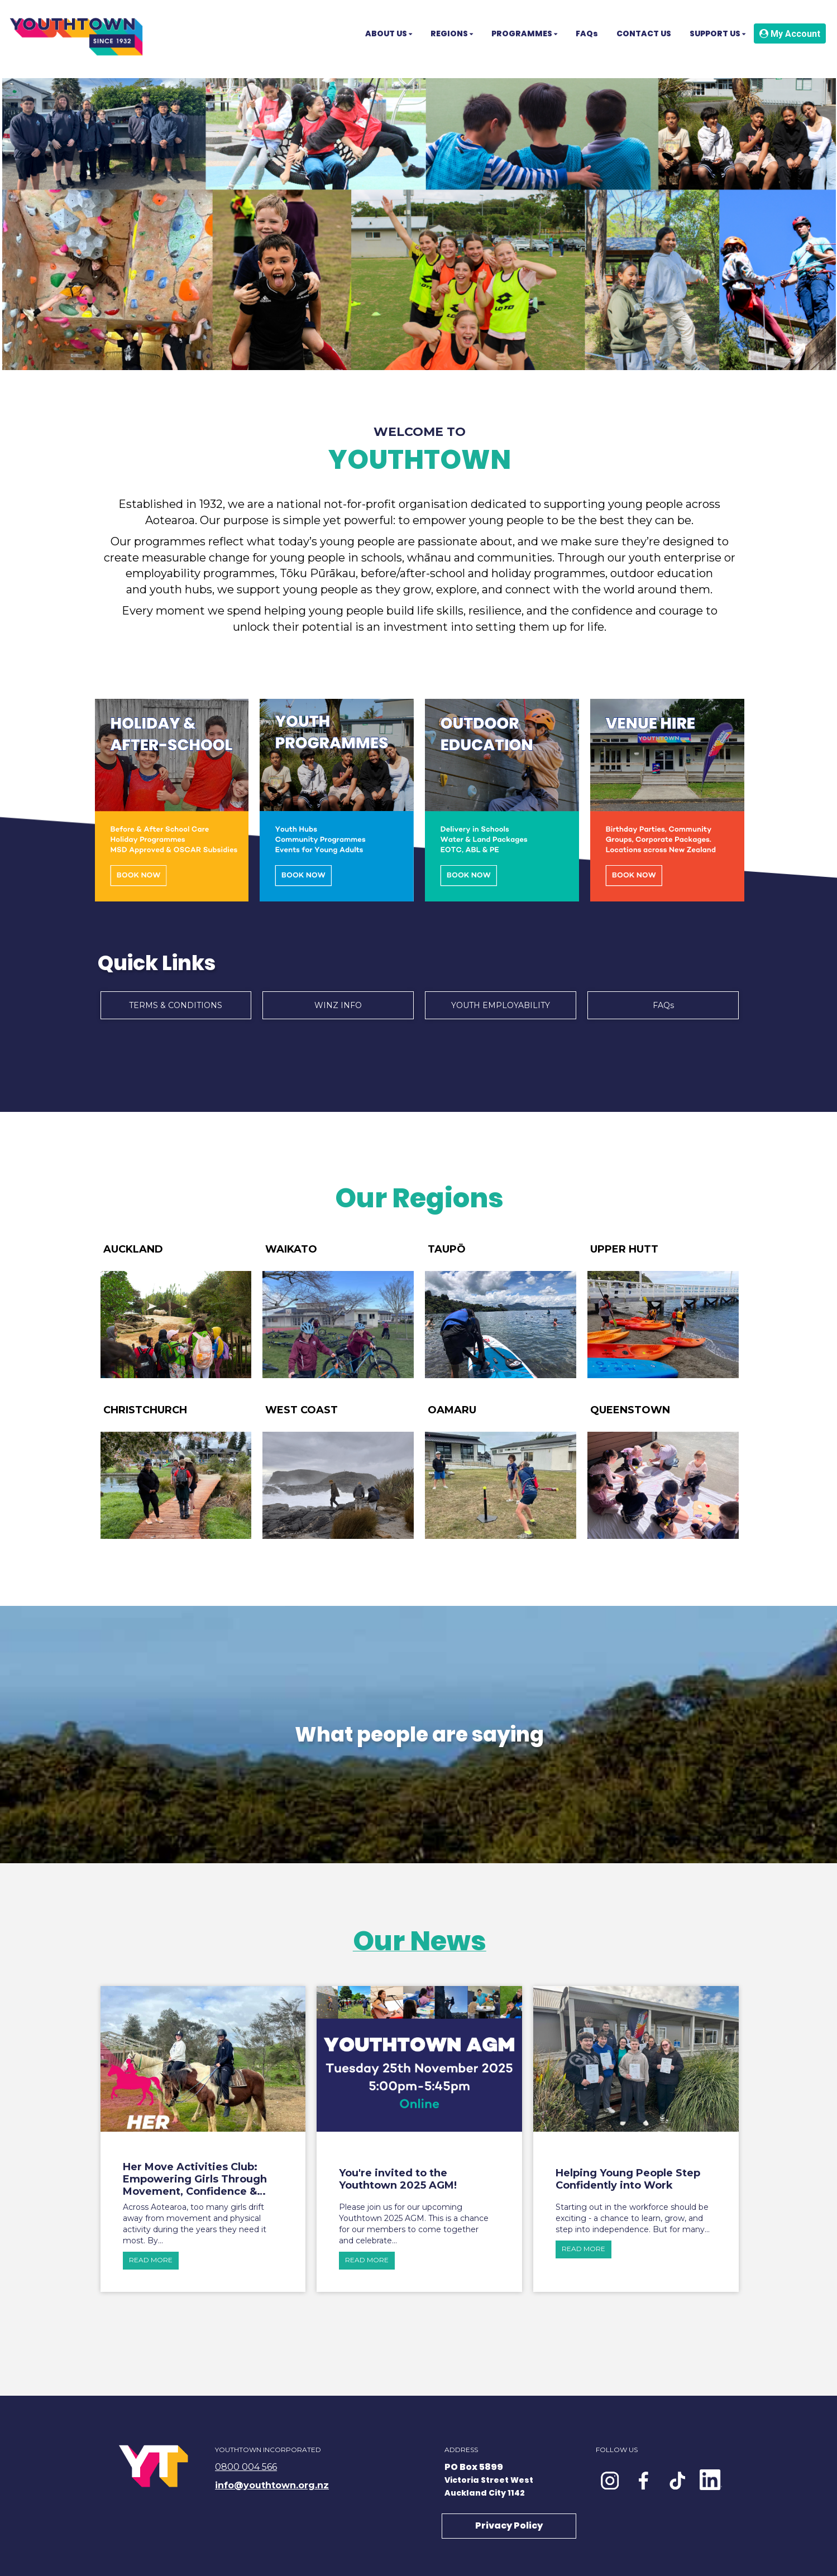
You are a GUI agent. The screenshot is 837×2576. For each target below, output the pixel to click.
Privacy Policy (509, 2525)
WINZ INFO (338, 1005)
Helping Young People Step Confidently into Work (628, 2179)
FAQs (663, 1005)
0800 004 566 (246, 2467)
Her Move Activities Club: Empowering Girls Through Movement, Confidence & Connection (195, 2179)
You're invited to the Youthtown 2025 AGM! (398, 2179)
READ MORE (151, 2260)
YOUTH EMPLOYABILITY (500, 1005)
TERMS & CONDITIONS (175, 1005)
